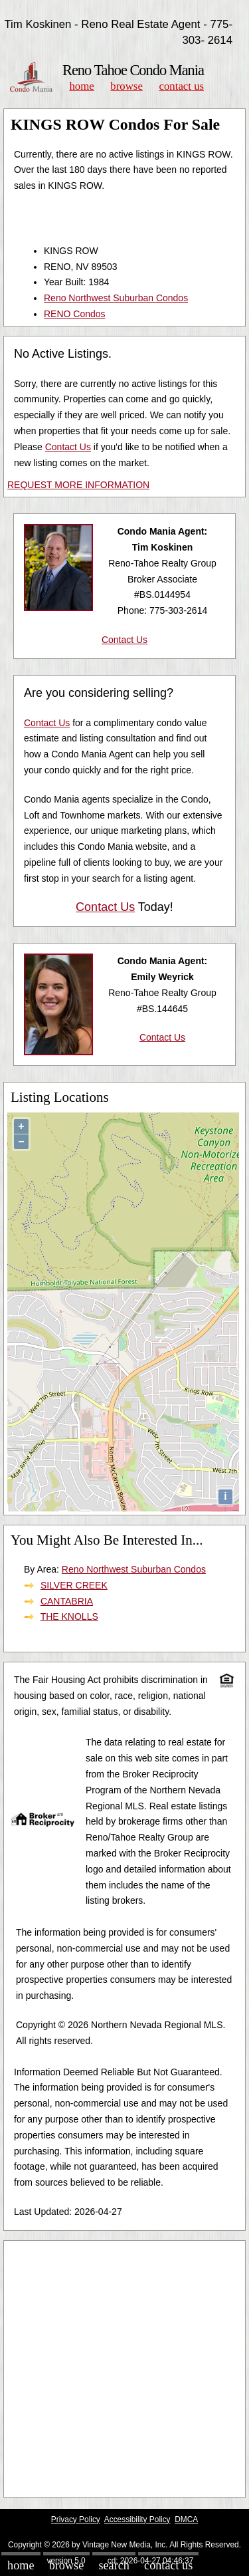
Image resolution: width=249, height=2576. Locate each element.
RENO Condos (75, 314)
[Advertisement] (124, 2369)
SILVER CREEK (74, 1585)
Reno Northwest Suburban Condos (116, 298)
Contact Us (182, 86)
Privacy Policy (75, 2519)
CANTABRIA (67, 1601)
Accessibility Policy (137, 2519)
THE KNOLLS (69, 1616)
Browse (126, 86)
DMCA (186, 2519)
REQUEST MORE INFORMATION (78, 484)
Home (81, 86)
